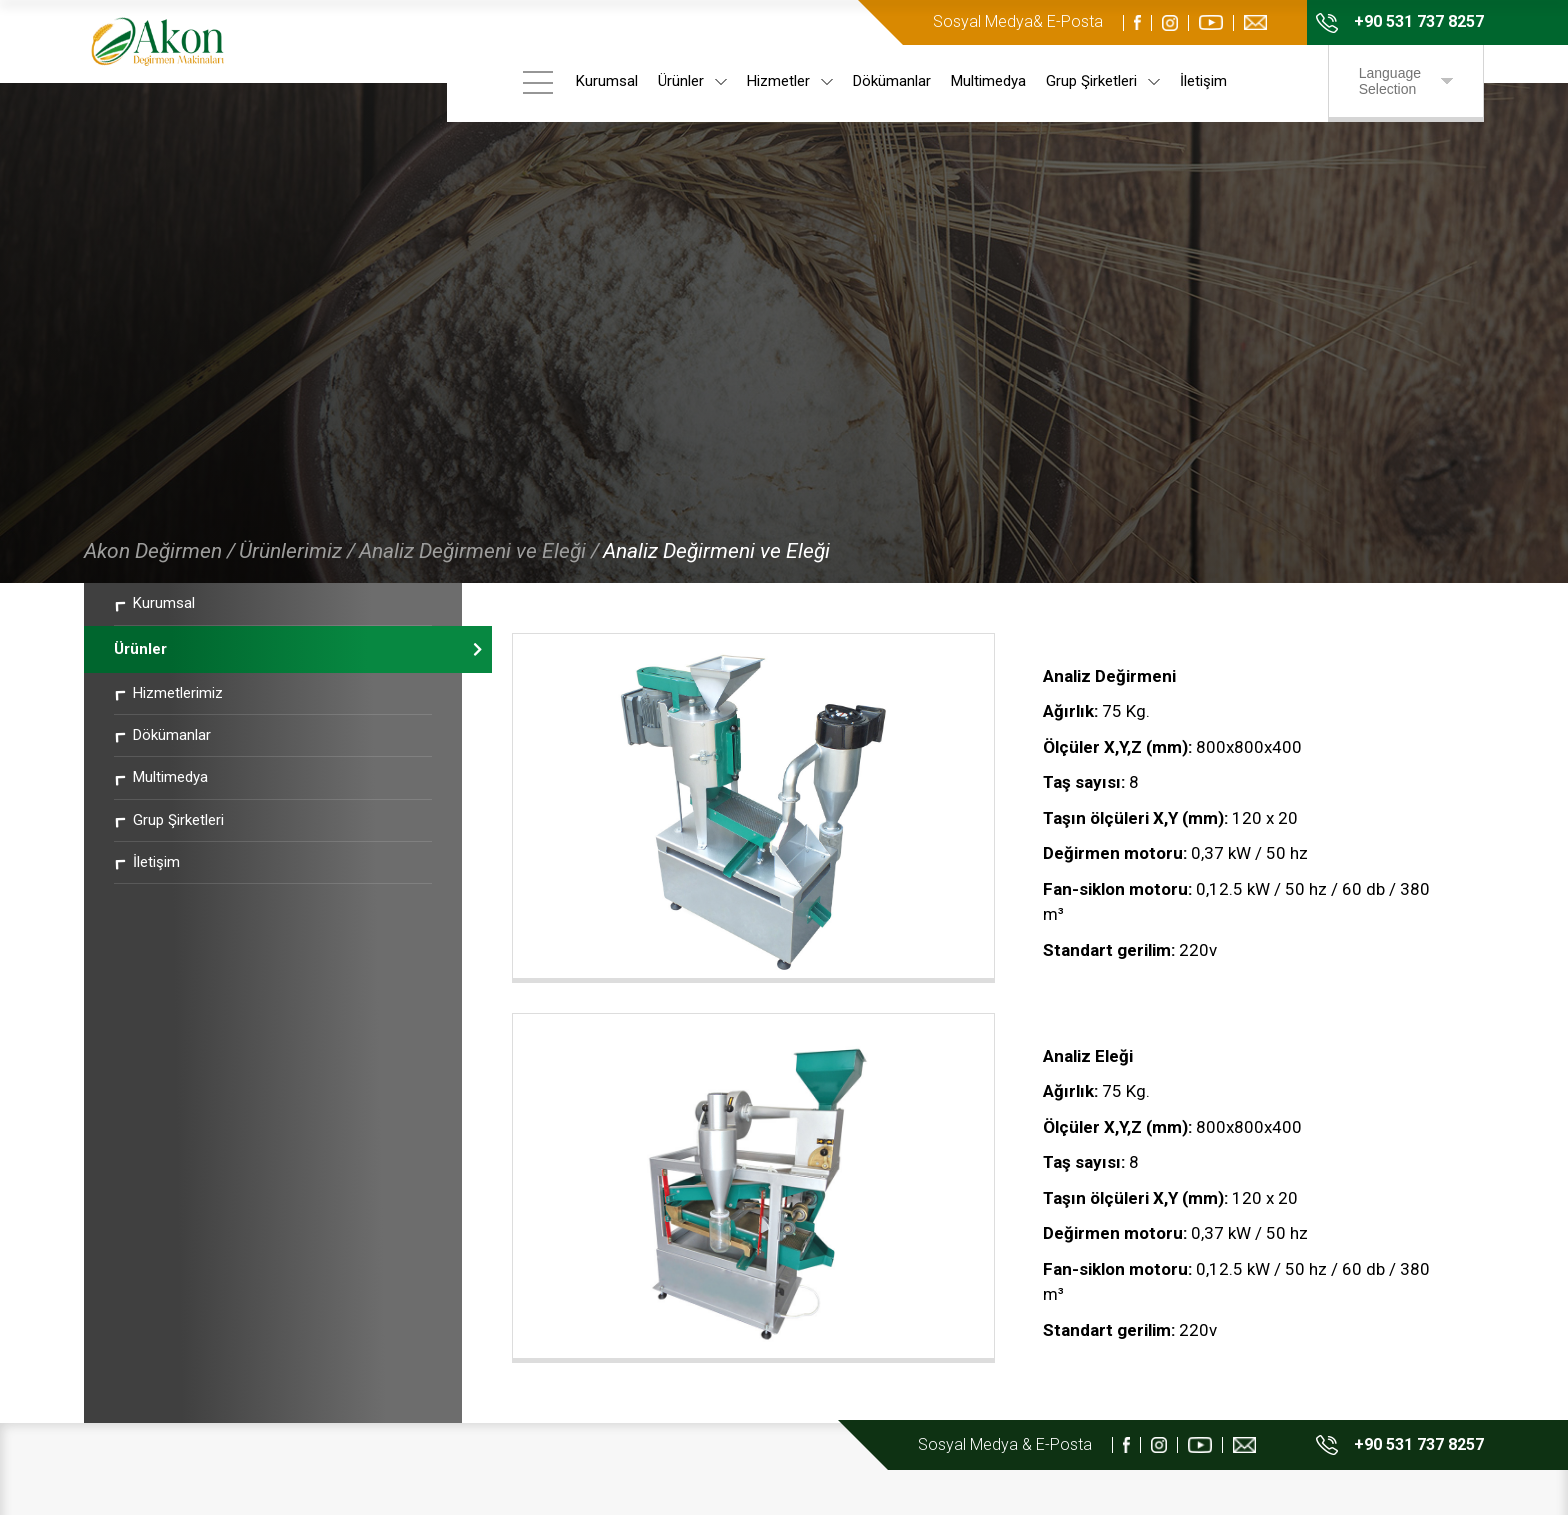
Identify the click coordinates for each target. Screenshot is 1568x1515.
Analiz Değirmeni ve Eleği (716, 590)
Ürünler (695, 81)
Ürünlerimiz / (297, 590)
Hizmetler (793, 81)
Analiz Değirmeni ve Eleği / (479, 590)
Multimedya (991, 81)
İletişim (1206, 81)
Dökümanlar (895, 81)
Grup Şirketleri (1106, 81)
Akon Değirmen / (159, 590)
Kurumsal (610, 81)
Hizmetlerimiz (168, 731)
